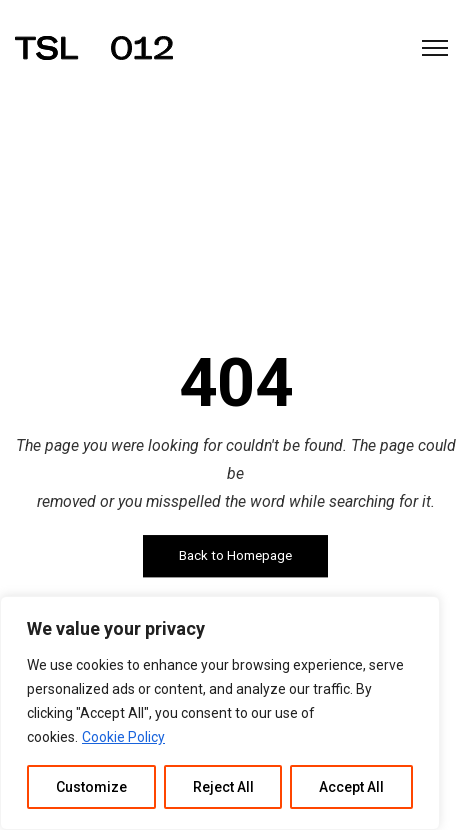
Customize (91, 787)
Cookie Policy (123, 737)
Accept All (351, 787)
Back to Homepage (235, 555)
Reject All (223, 787)
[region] (220, 713)
